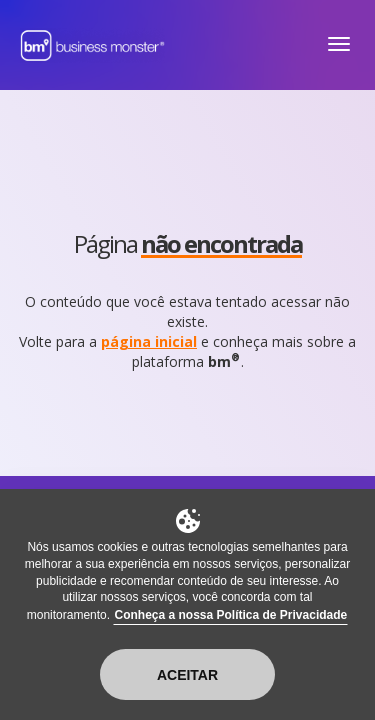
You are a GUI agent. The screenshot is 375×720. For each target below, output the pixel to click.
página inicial (149, 341)
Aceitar (187, 675)
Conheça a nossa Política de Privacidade (230, 615)
